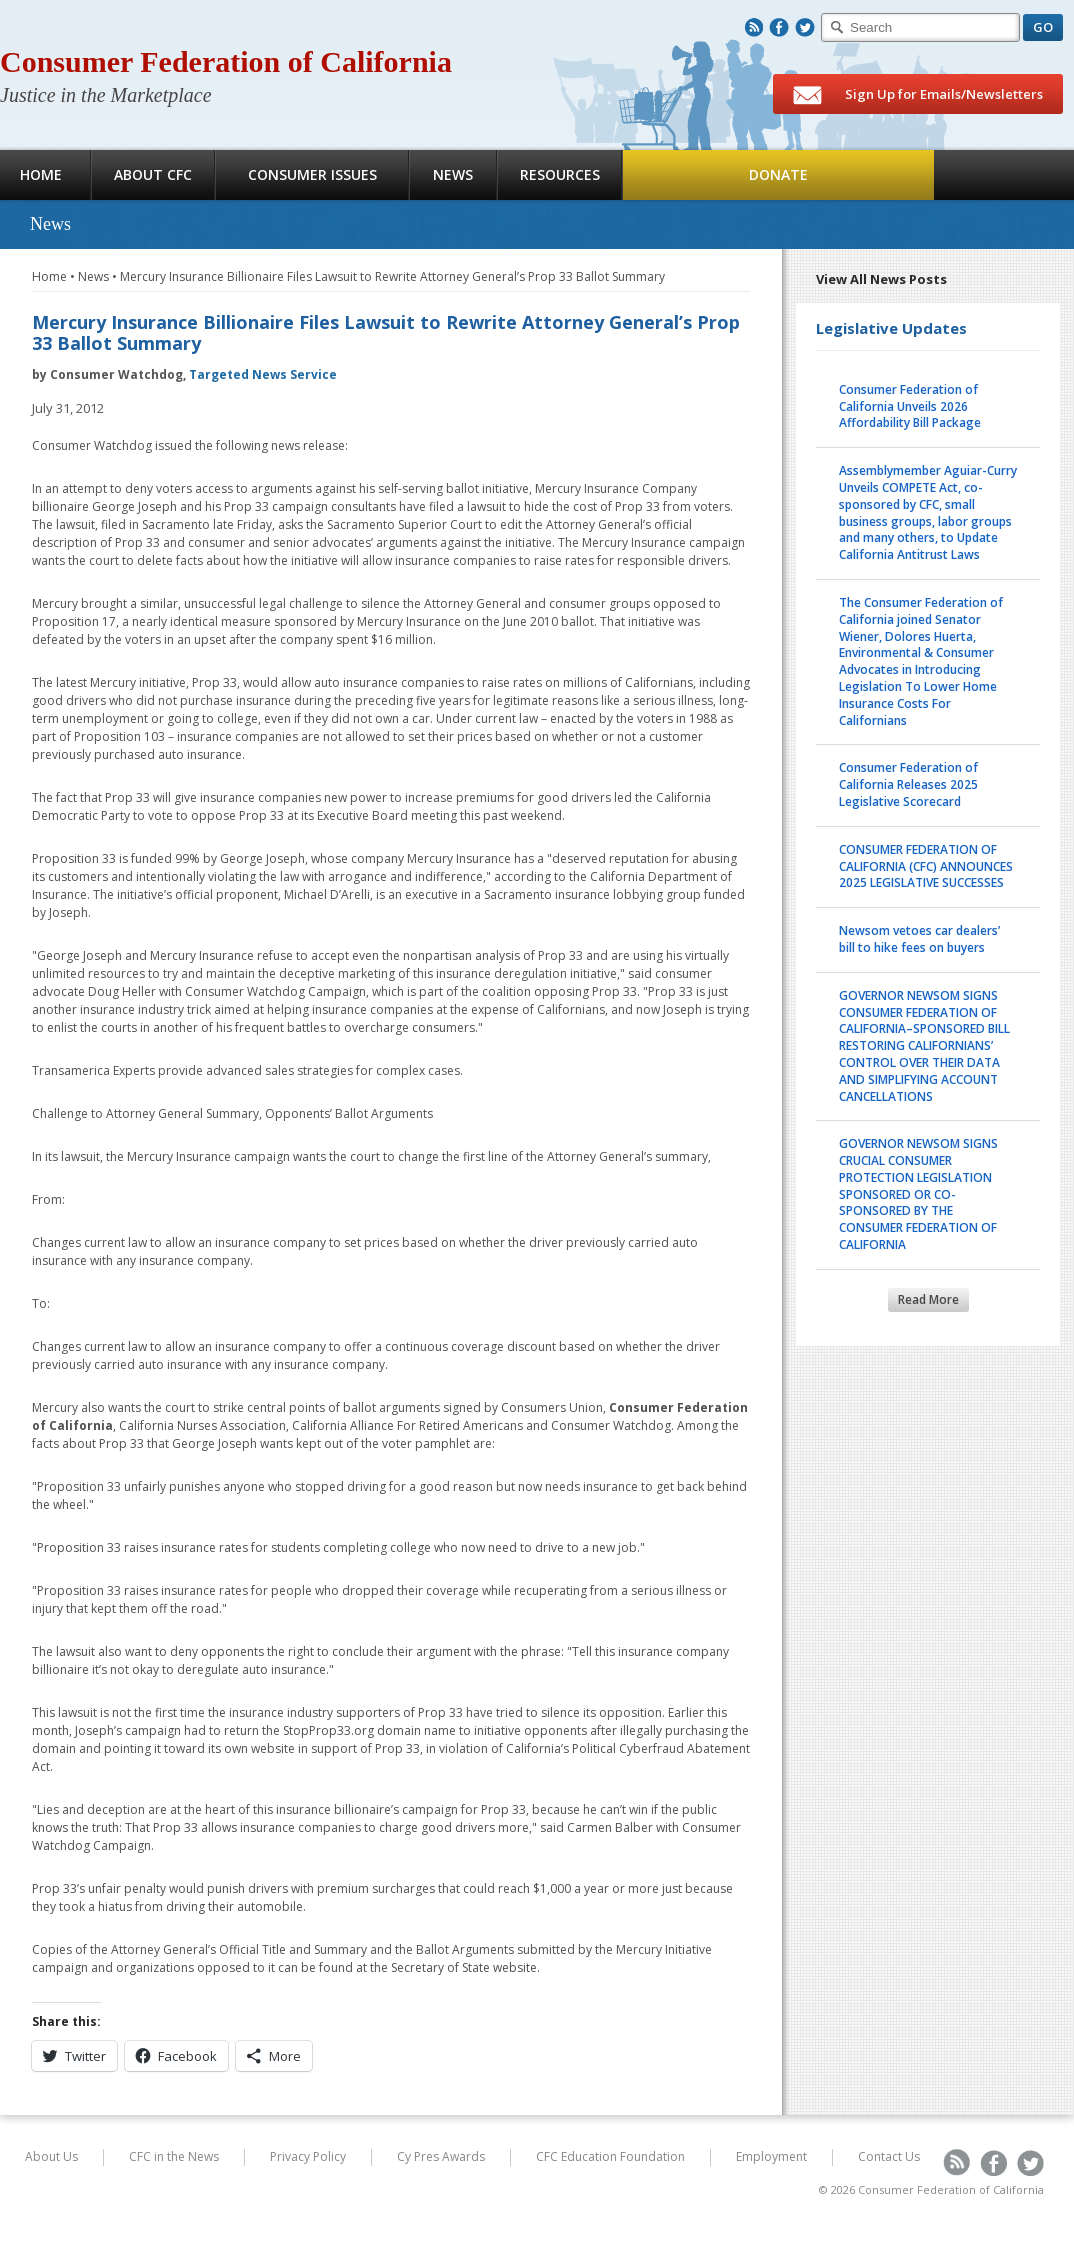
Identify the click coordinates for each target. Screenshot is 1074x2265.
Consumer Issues (312, 174)
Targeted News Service (263, 374)
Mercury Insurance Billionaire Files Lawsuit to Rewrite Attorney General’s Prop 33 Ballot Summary (392, 276)
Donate (778, 174)
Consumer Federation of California (226, 61)
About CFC (153, 174)
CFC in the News (174, 2156)
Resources (560, 174)
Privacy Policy (308, 2156)
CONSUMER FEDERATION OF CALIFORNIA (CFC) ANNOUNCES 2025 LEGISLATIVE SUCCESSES (926, 866)
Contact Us (889, 2156)
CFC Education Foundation (610, 2156)
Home (49, 276)
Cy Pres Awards (441, 2156)
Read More (928, 1299)
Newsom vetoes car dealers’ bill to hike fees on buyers (919, 939)
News (453, 174)
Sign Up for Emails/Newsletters (918, 95)
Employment (771, 2156)
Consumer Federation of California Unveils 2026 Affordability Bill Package (910, 406)
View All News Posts (881, 279)
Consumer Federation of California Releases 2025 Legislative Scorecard (908, 784)
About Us (51, 2156)
